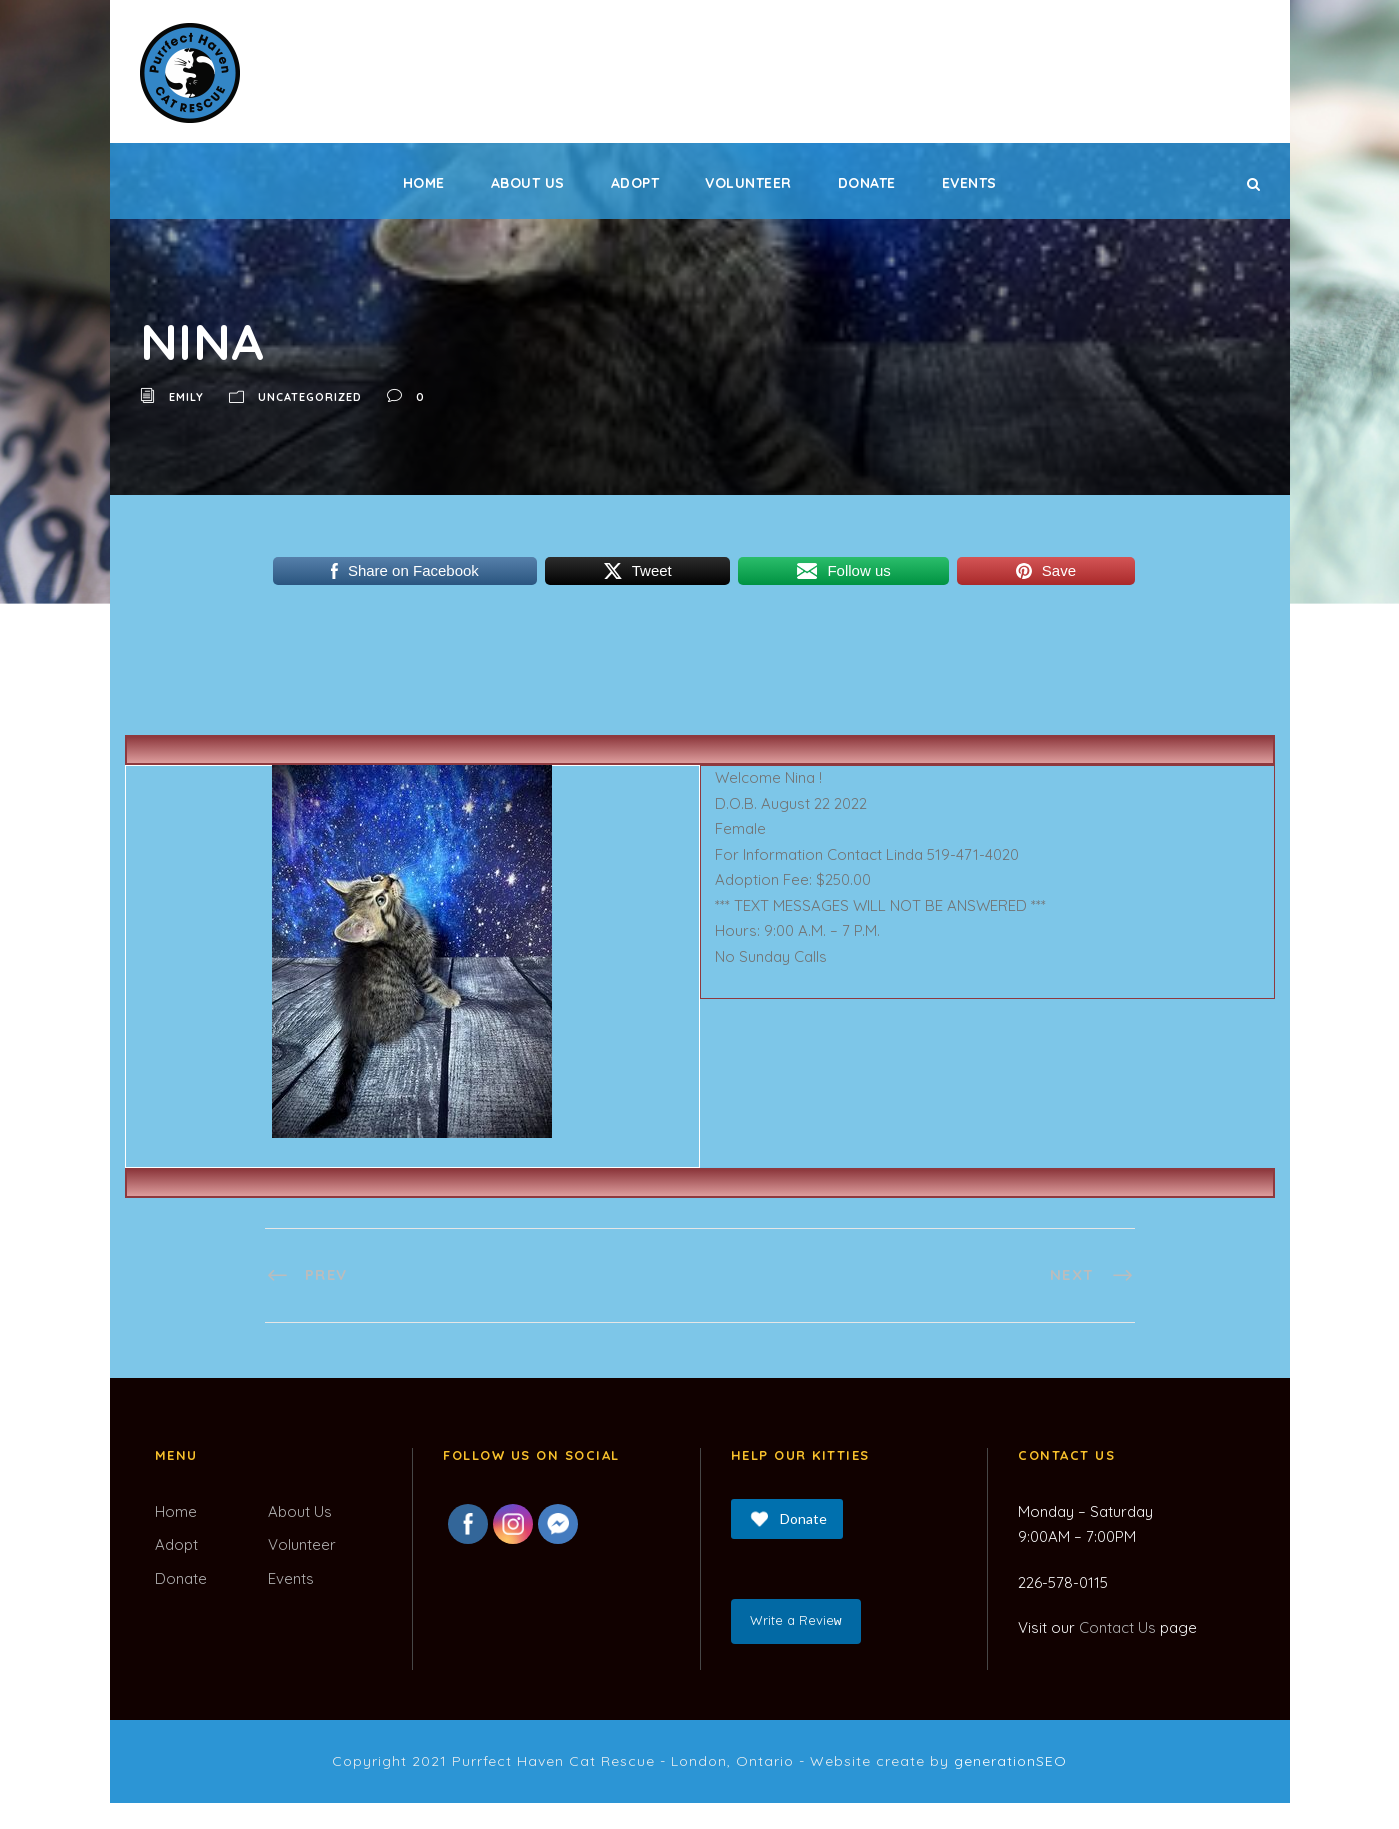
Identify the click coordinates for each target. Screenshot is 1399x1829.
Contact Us (1117, 1627)
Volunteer (748, 183)
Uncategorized (310, 397)
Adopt (635, 183)
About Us (528, 183)
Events (969, 183)
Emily (186, 397)
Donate (867, 183)
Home (424, 183)
